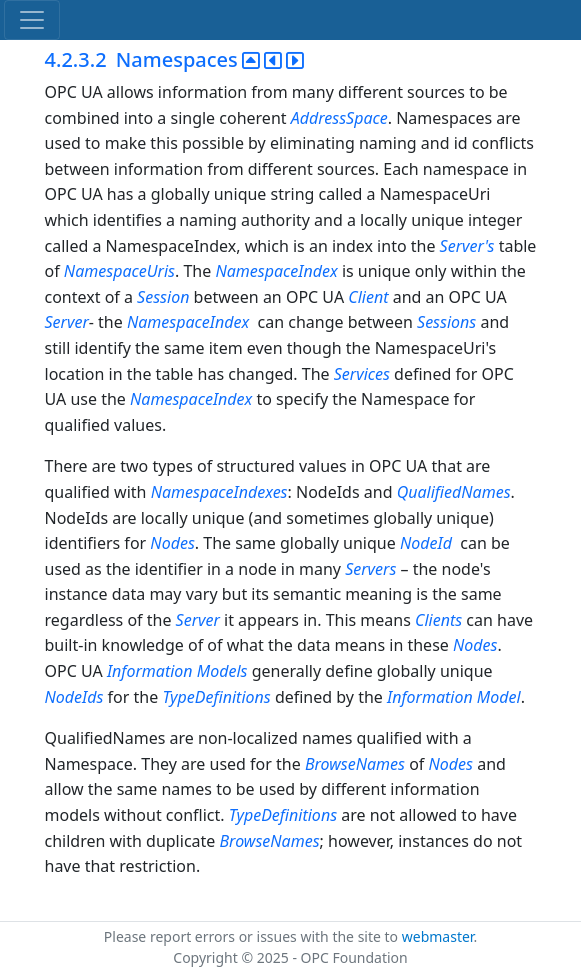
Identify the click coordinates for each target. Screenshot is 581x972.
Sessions (446, 322)
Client (368, 297)
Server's (467, 246)
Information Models (177, 671)
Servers (370, 569)
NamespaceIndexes (219, 492)
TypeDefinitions (216, 697)
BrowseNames (355, 764)
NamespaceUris (119, 271)
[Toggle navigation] (32, 20)
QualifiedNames (454, 492)
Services (362, 374)
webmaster (438, 936)
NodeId (428, 543)
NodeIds (74, 697)
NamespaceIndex (276, 271)
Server (67, 322)
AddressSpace (339, 118)
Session (163, 297)
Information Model (454, 697)
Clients (438, 620)
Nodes (172, 543)
